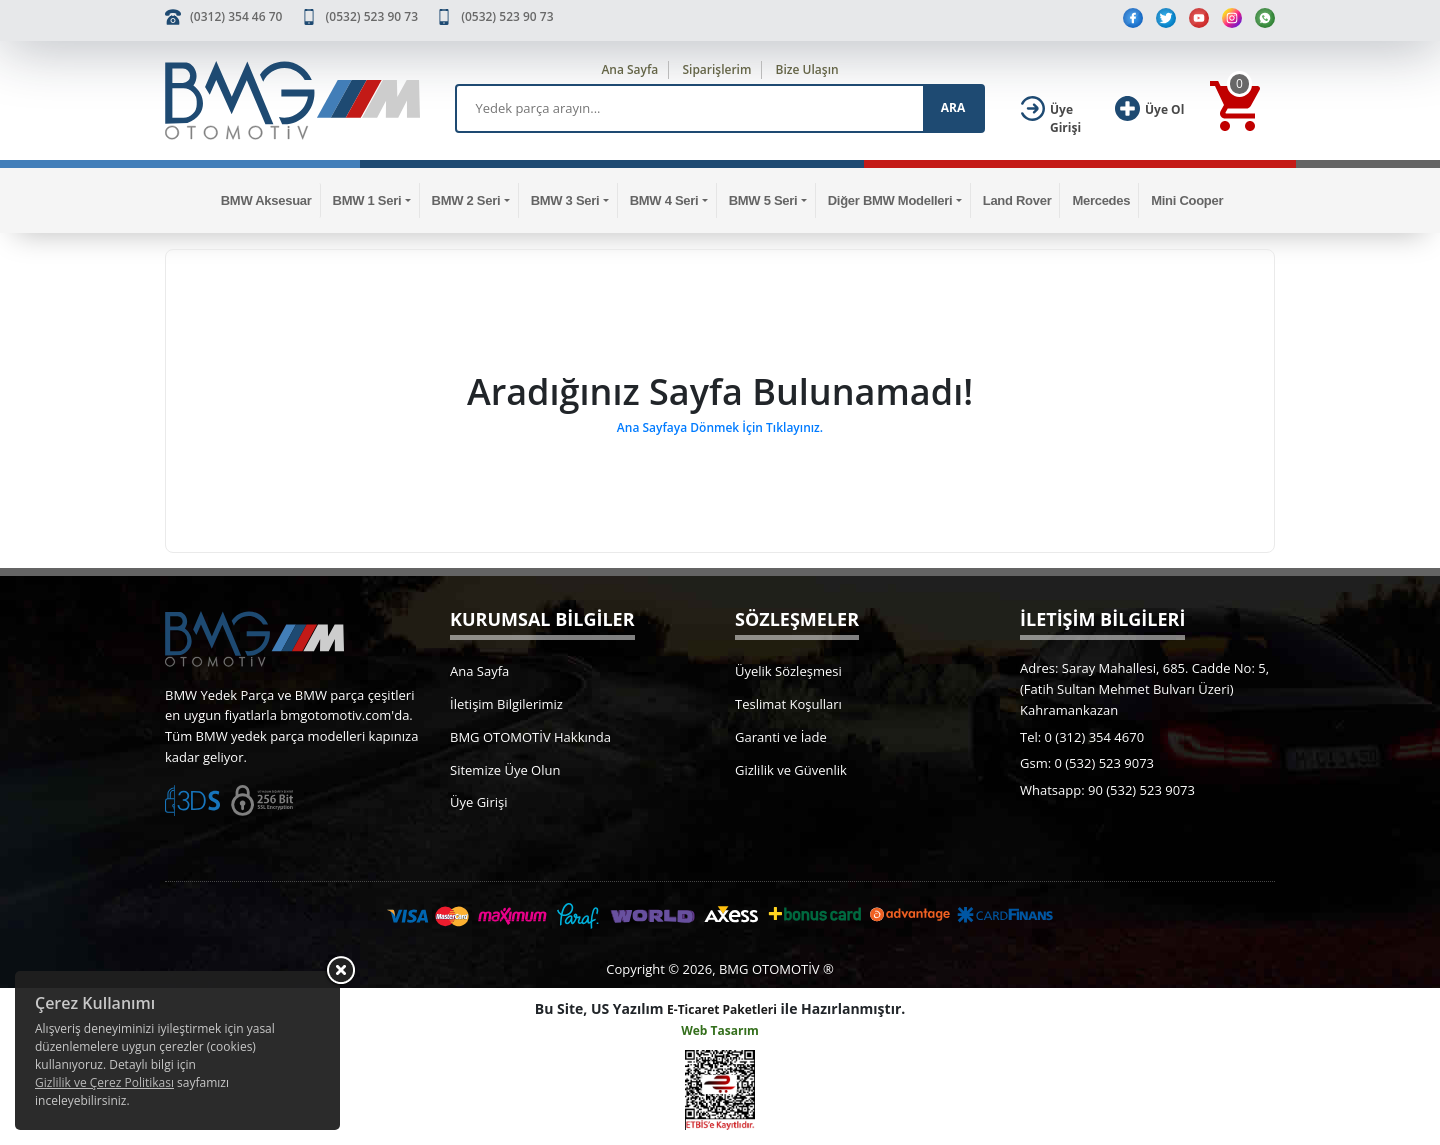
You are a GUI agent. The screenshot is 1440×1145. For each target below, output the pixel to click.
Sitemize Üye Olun (505, 770)
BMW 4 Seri (664, 200)
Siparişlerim (716, 69)
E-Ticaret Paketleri (722, 1009)
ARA (953, 107)
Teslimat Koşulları (788, 704)
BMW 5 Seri (763, 200)
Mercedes (1101, 200)
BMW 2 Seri (466, 200)
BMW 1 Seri (367, 200)
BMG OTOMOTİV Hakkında (530, 737)
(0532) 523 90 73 (372, 16)
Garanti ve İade (781, 737)
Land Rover (1017, 200)
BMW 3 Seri (565, 200)
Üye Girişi (478, 802)
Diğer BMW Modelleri (890, 200)
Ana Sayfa (629, 69)
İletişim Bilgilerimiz (506, 704)
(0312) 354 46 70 (236, 16)
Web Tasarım (720, 1030)
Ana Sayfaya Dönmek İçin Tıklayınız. (720, 427)
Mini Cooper (1187, 200)
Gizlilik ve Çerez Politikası (104, 1082)
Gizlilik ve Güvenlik (791, 770)
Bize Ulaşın (807, 69)
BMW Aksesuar (266, 200)
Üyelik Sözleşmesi (788, 671)
